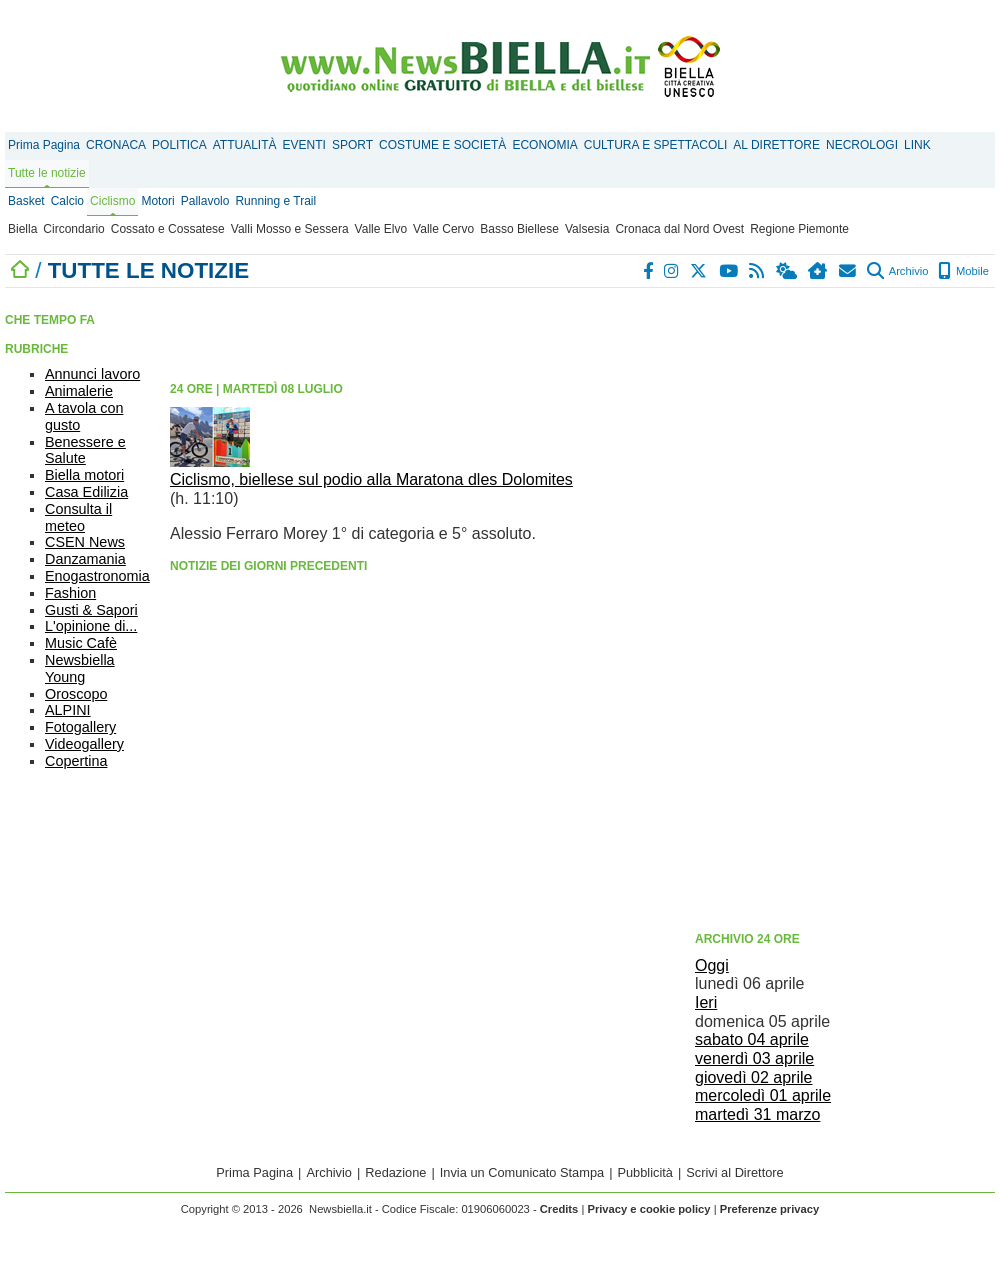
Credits (559, 1209)
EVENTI (304, 145)
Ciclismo (112, 201)
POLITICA (179, 145)
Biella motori (84, 475)
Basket (26, 201)
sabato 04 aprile (752, 1039)
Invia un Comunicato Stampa (522, 1172)
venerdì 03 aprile (754, 1058)
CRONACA (116, 145)
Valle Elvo (381, 229)
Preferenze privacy (770, 1209)
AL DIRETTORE (776, 145)
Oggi (712, 965)
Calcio (67, 201)
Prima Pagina (44, 145)
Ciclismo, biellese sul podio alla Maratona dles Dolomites (371, 479)
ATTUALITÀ (245, 145)
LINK (917, 145)
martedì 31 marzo (757, 1114)
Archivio (897, 271)
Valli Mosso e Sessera (290, 229)
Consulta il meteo (78, 517)
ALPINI (68, 710)
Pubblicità (645, 1172)
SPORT (352, 145)
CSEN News (85, 542)
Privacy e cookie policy (648, 1209)
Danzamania (85, 559)
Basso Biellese (519, 229)
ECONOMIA (544, 145)
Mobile (963, 271)
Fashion (70, 593)
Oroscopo (76, 694)
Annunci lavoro (92, 374)
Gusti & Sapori (91, 610)
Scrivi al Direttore (734, 1172)
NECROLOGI (862, 145)
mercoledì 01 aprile (763, 1095)
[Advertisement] (809, 608)
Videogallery (84, 744)
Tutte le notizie (47, 173)
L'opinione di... (91, 626)
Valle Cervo (443, 229)
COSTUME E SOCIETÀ (442, 145)
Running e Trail (275, 201)
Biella (22, 229)
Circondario (73, 229)
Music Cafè (81, 643)
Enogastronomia (97, 576)
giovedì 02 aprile (753, 1077)
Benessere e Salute (85, 450)
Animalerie (79, 391)
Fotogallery (80, 727)
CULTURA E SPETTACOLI (656, 145)
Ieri (706, 1002)
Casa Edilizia (86, 492)
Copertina (76, 761)
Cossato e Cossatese (168, 229)
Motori (157, 201)
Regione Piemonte (799, 229)
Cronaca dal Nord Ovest (679, 229)
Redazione (395, 1172)
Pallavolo (205, 201)
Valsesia (587, 229)
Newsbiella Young (80, 668)
